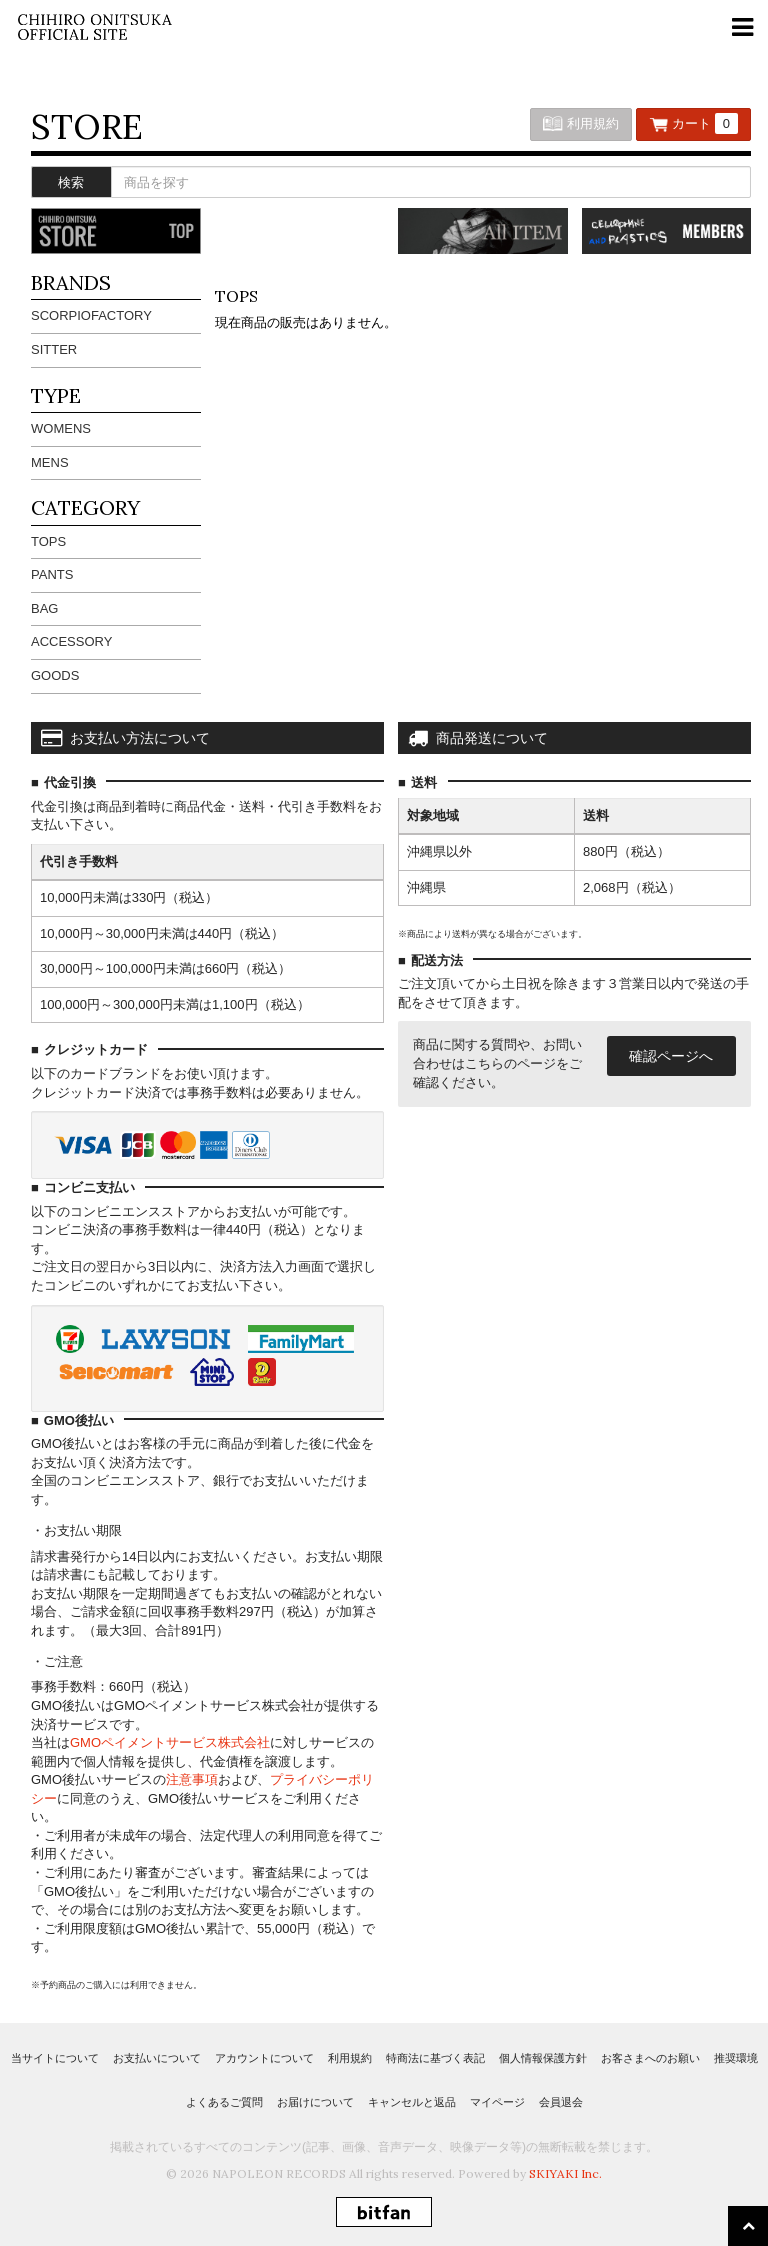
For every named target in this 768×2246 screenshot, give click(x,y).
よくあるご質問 (224, 2102)
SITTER (54, 349)
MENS (50, 462)
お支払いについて (157, 2058)
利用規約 (581, 123)
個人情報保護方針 (543, 2058)
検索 (71, 182)
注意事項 (192, 1779)
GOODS (55, 675)
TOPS (48, 541)
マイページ (497, 2102)
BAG (44, 608)
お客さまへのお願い (650, 2058)
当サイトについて (55, 2058)
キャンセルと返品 (412, 2102)
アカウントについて (264, 2058)
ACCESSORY (71, 641)
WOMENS (61, 428)
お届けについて (315, 2102)
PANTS (52, 574)
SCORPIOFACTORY (91, 315)
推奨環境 (736, 2058)
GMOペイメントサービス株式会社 (170, 1742)
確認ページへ (671, 1056)
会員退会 (561, 2102)
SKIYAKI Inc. (565, 2173)
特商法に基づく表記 (435, 2058)
